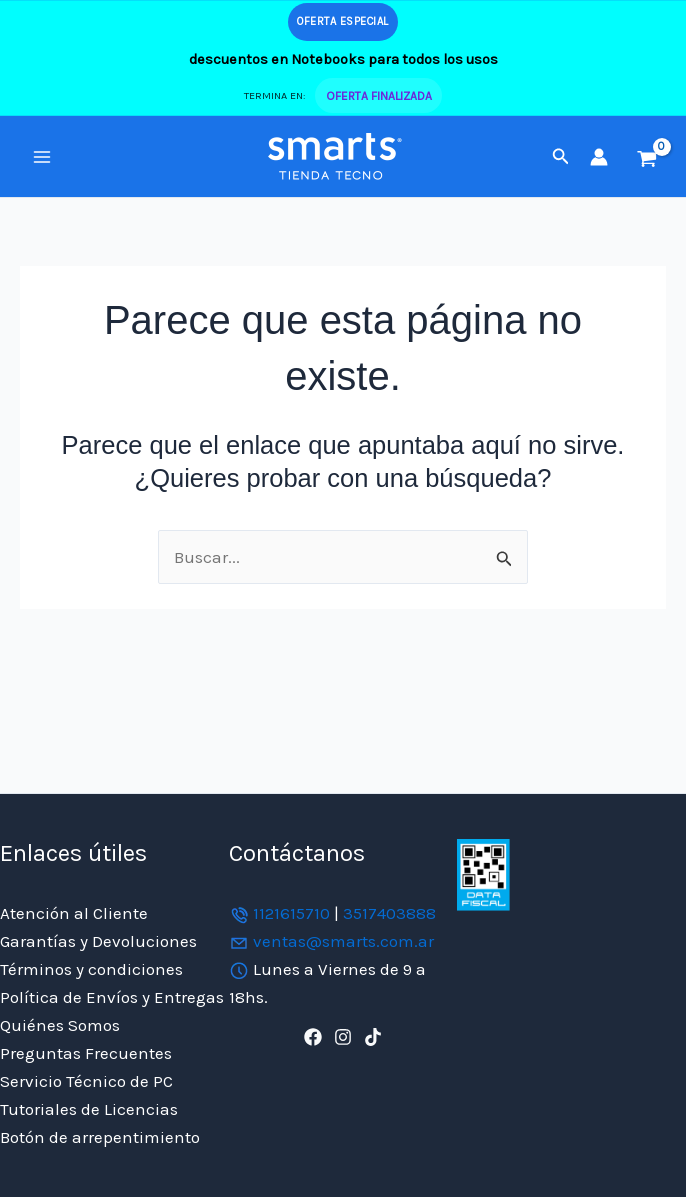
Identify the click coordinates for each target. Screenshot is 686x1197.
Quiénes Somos (60, 1025)
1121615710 (291, 913)
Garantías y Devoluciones (98, 941)
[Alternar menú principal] (42, 157)
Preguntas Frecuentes (86, 1053)
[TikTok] (373, 1037)
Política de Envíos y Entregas (112, 997)
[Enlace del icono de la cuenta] (599, 157)
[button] (561, 157)
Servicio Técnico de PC (86, 1081)
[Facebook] (313, 1037)
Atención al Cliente (74, 913)
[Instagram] (343, 1037)
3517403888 (389, 913)
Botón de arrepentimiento (100, 1137)
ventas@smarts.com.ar (343, 941)
